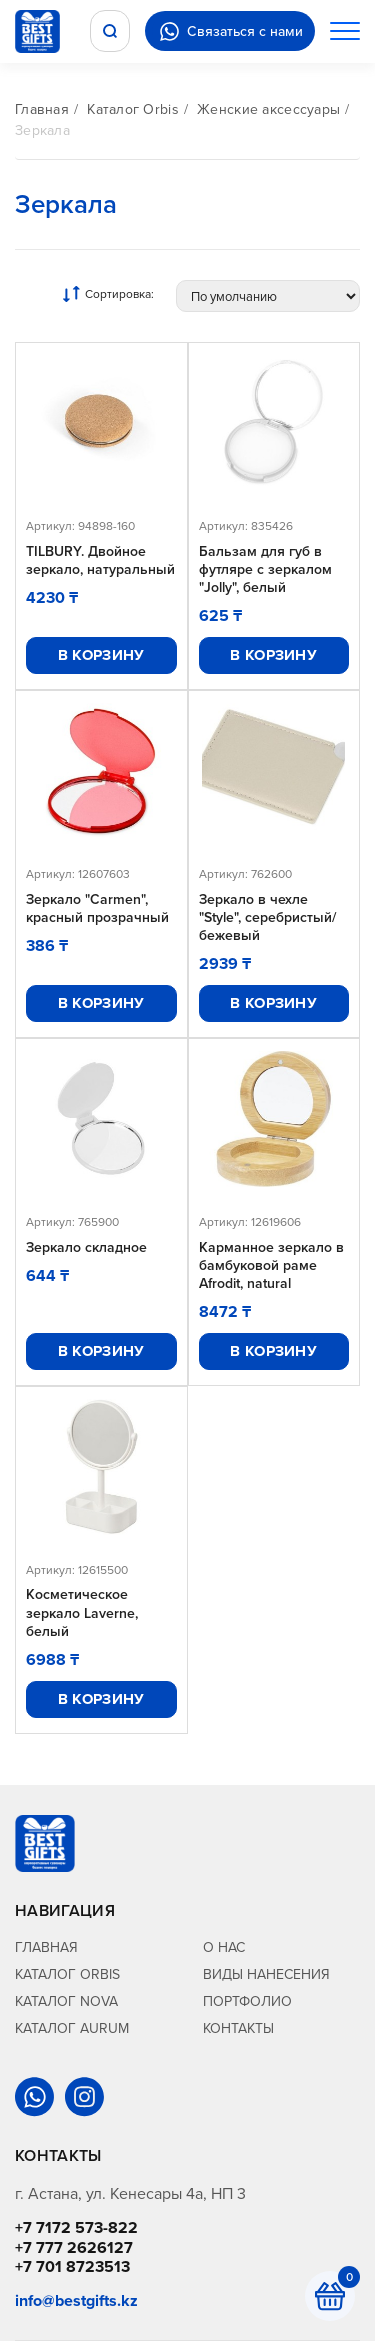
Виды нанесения (266, 1974)
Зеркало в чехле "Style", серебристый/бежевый (267, 917)
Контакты (238, 2028)
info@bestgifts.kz (76, 2300)
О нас (224, 1947)
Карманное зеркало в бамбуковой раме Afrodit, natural (271, 1265)
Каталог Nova (66, 2001)
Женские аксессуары (268, 109)
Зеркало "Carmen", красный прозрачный (97, 908)
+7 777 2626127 (74, 2247)
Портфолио (247, 2001)
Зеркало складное (86, 1247)
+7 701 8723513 (72, 2266)
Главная (42, 109)
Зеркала (42, 130)
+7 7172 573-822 (76, 2227)
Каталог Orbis (133, 109)
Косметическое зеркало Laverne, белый (82, 1612)
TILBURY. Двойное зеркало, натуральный (100, 560)
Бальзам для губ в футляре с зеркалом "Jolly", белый (265, 569)
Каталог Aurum (72, 2028)
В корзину (101, 655)
